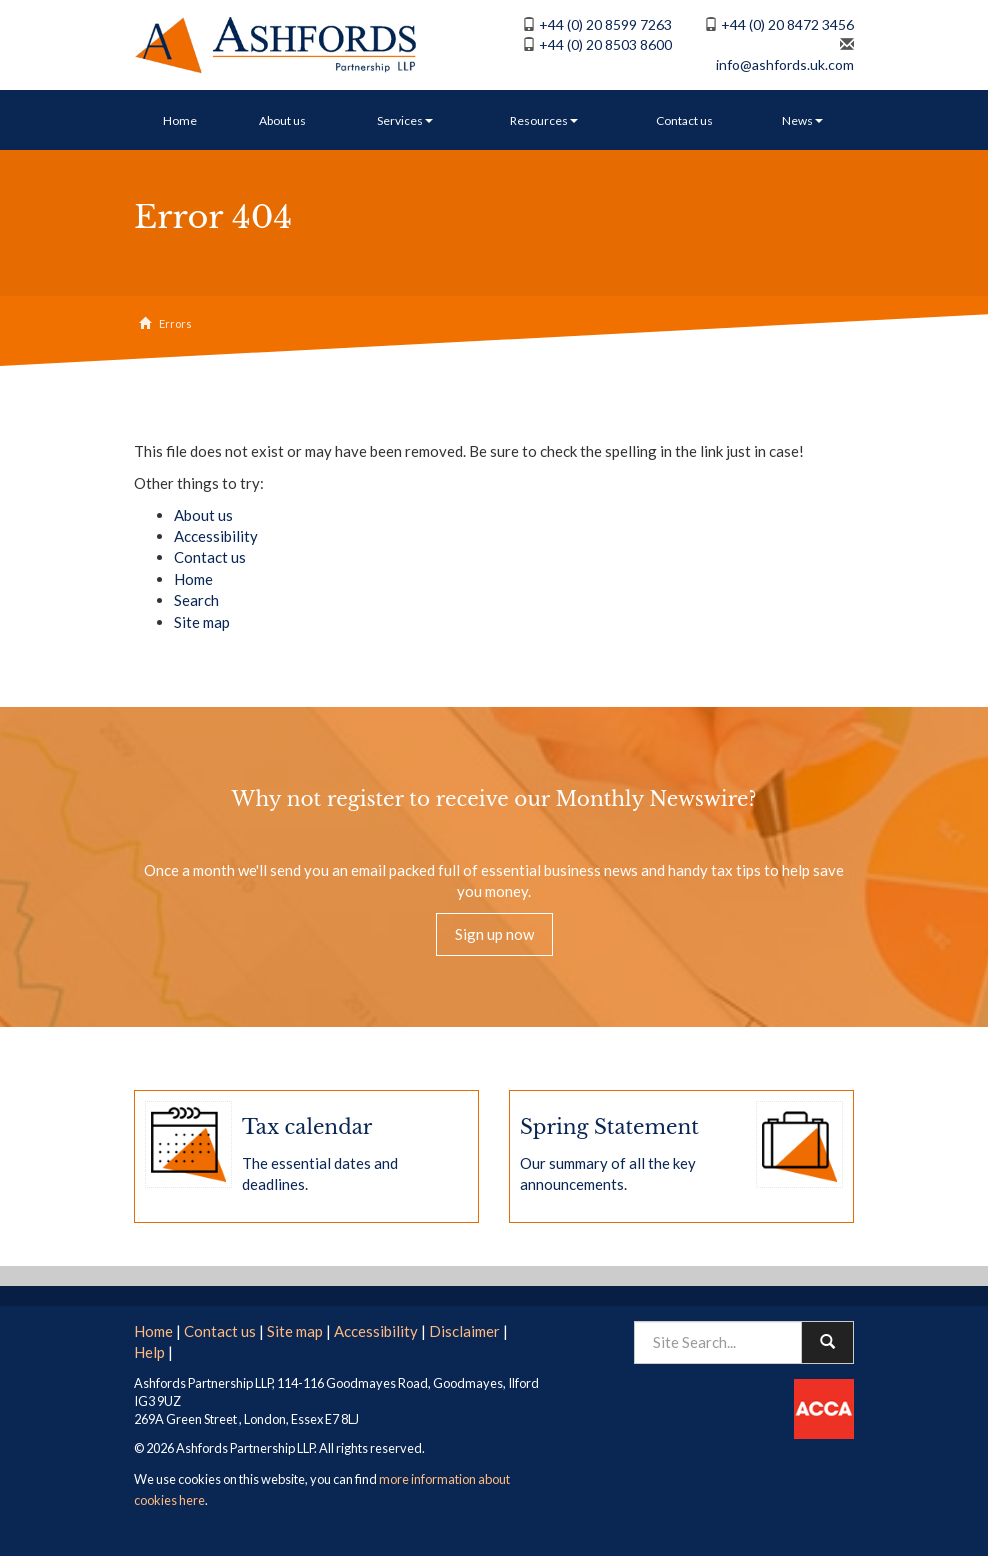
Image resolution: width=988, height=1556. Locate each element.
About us (282, 120)
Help (149, 1352)
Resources (544, 120)
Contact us (684, 120)
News (802, 120)
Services (405, 120)
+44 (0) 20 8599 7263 (605, 24)
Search (196, 600)
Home (180, 120)
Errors (175, 323)
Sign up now (494, 934)
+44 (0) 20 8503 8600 (605, 44)
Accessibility (216, 536)
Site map (202, 622)
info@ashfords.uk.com (785, 64)
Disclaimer (464, 1331)
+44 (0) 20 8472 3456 (787, 24)
